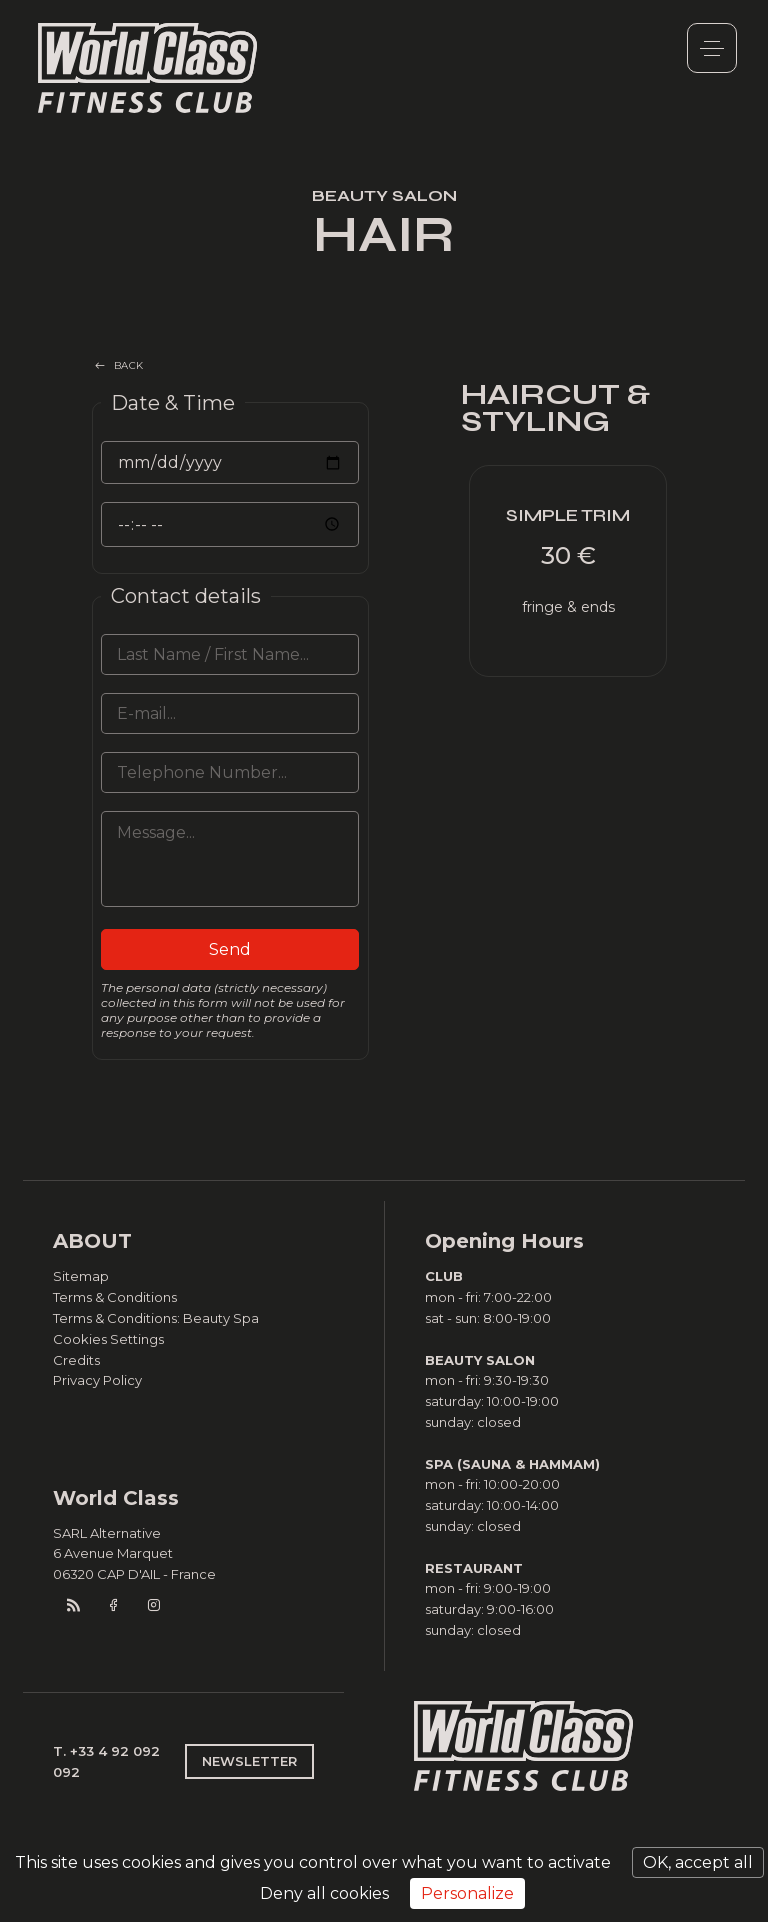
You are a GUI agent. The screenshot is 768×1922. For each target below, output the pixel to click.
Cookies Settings (108, 1339)
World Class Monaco (148, 68)
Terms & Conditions (115, 1297)
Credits (76, 1360)
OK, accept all (698, 1862)
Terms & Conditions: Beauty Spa (156, 1318)
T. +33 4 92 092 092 (106, 1761)
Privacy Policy (97, 1380)
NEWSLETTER (249, 1761)
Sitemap (81, 1276)
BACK (129, 365)
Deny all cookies (324, 1893)
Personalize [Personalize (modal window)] (467, 1893)
